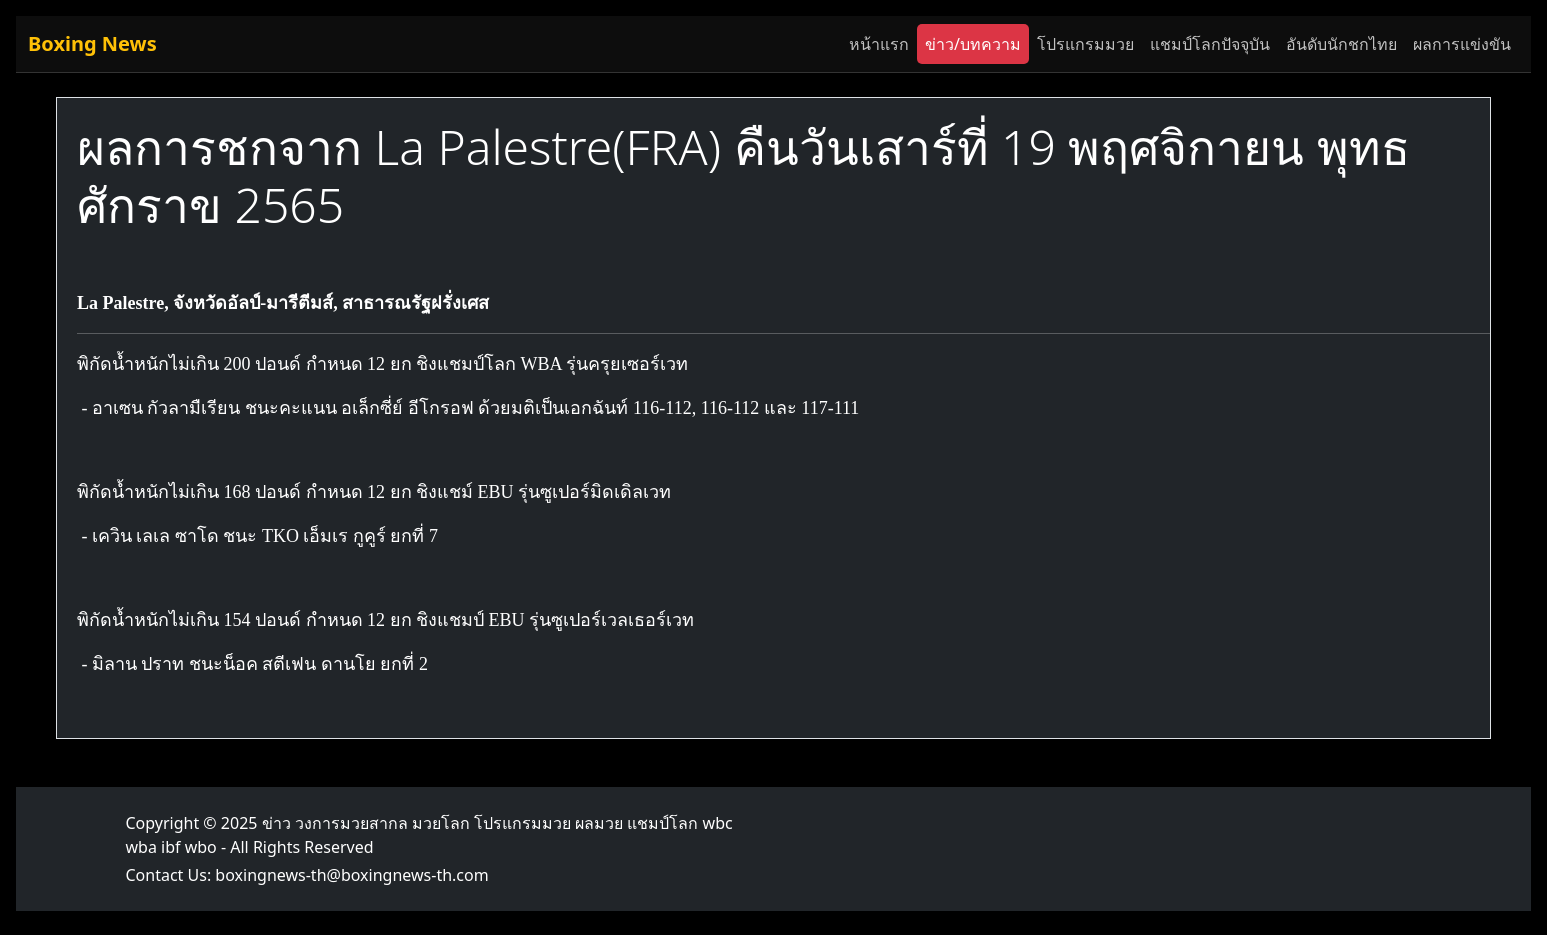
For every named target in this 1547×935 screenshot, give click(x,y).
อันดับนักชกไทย (1341, 44)
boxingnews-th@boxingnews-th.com (351, 875)
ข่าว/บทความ (973, 44)
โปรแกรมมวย (1085, 44)
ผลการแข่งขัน (1462, 44)
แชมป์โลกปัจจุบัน (1210, 44)
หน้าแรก (879, 44)
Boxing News (92, 43)
